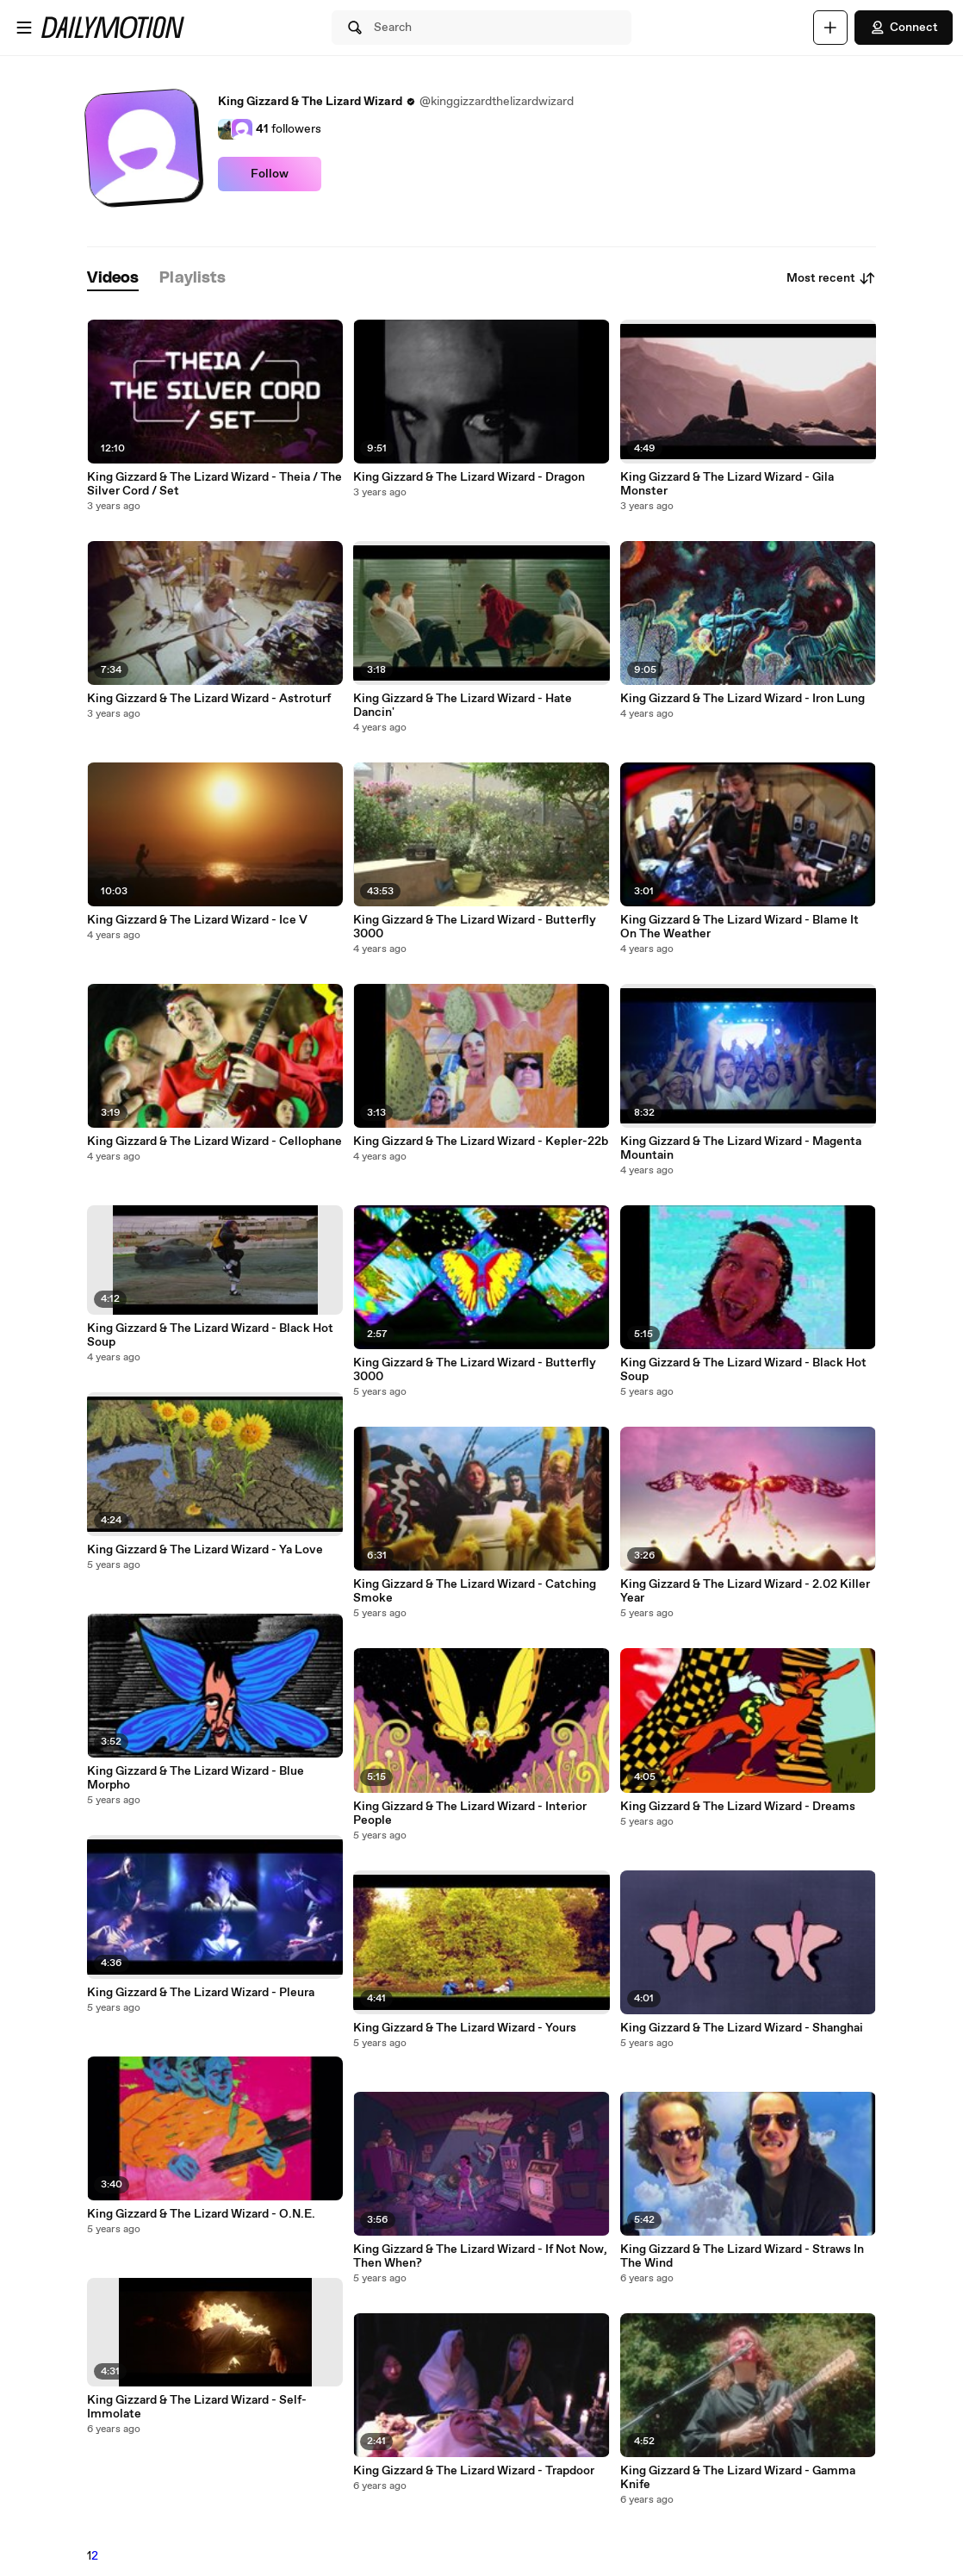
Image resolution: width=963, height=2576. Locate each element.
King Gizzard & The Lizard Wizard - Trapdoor (473, 2471)
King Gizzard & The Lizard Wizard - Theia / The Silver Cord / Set (214, 484)
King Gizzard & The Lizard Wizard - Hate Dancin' (462, 705)
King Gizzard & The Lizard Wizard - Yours (464, 2028)
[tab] (113, 278)
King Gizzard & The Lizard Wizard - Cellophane (214, 1141)
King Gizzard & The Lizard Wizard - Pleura (200, 1993)
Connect (903, 27)
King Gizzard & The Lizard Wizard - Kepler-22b (480, 1141)
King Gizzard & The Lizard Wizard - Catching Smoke (474, 1591)
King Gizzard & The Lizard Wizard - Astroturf (209, 699)
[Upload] (830, 27)
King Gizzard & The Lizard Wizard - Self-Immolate (197, 2407)
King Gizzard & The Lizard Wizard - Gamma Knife (737, 2478)
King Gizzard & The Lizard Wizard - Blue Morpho (195, 1778)
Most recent (831, 278)
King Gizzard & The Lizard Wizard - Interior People (470, 1813)
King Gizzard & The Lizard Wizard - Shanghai (741, 2028)
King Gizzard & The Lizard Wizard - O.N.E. (201, 2214)
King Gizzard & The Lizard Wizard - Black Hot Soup (210, 1335)
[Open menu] (24, 27)
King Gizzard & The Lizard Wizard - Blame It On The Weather (739, 927)
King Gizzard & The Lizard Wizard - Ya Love (205, 1550)
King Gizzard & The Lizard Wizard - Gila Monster (727, 484)
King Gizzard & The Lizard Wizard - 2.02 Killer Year (745, 1591)
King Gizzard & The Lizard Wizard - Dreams (737, 1807)
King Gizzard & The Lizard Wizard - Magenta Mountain (740, 1148)
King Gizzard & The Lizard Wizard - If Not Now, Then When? (480, 2256)
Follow (270, 174)
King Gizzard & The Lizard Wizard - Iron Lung (742, 699)
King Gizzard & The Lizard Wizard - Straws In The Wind (742, 2256)
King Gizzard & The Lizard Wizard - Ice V (197, 920)
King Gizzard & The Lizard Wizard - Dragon (469, 477)
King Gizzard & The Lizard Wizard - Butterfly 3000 (474, 927)
